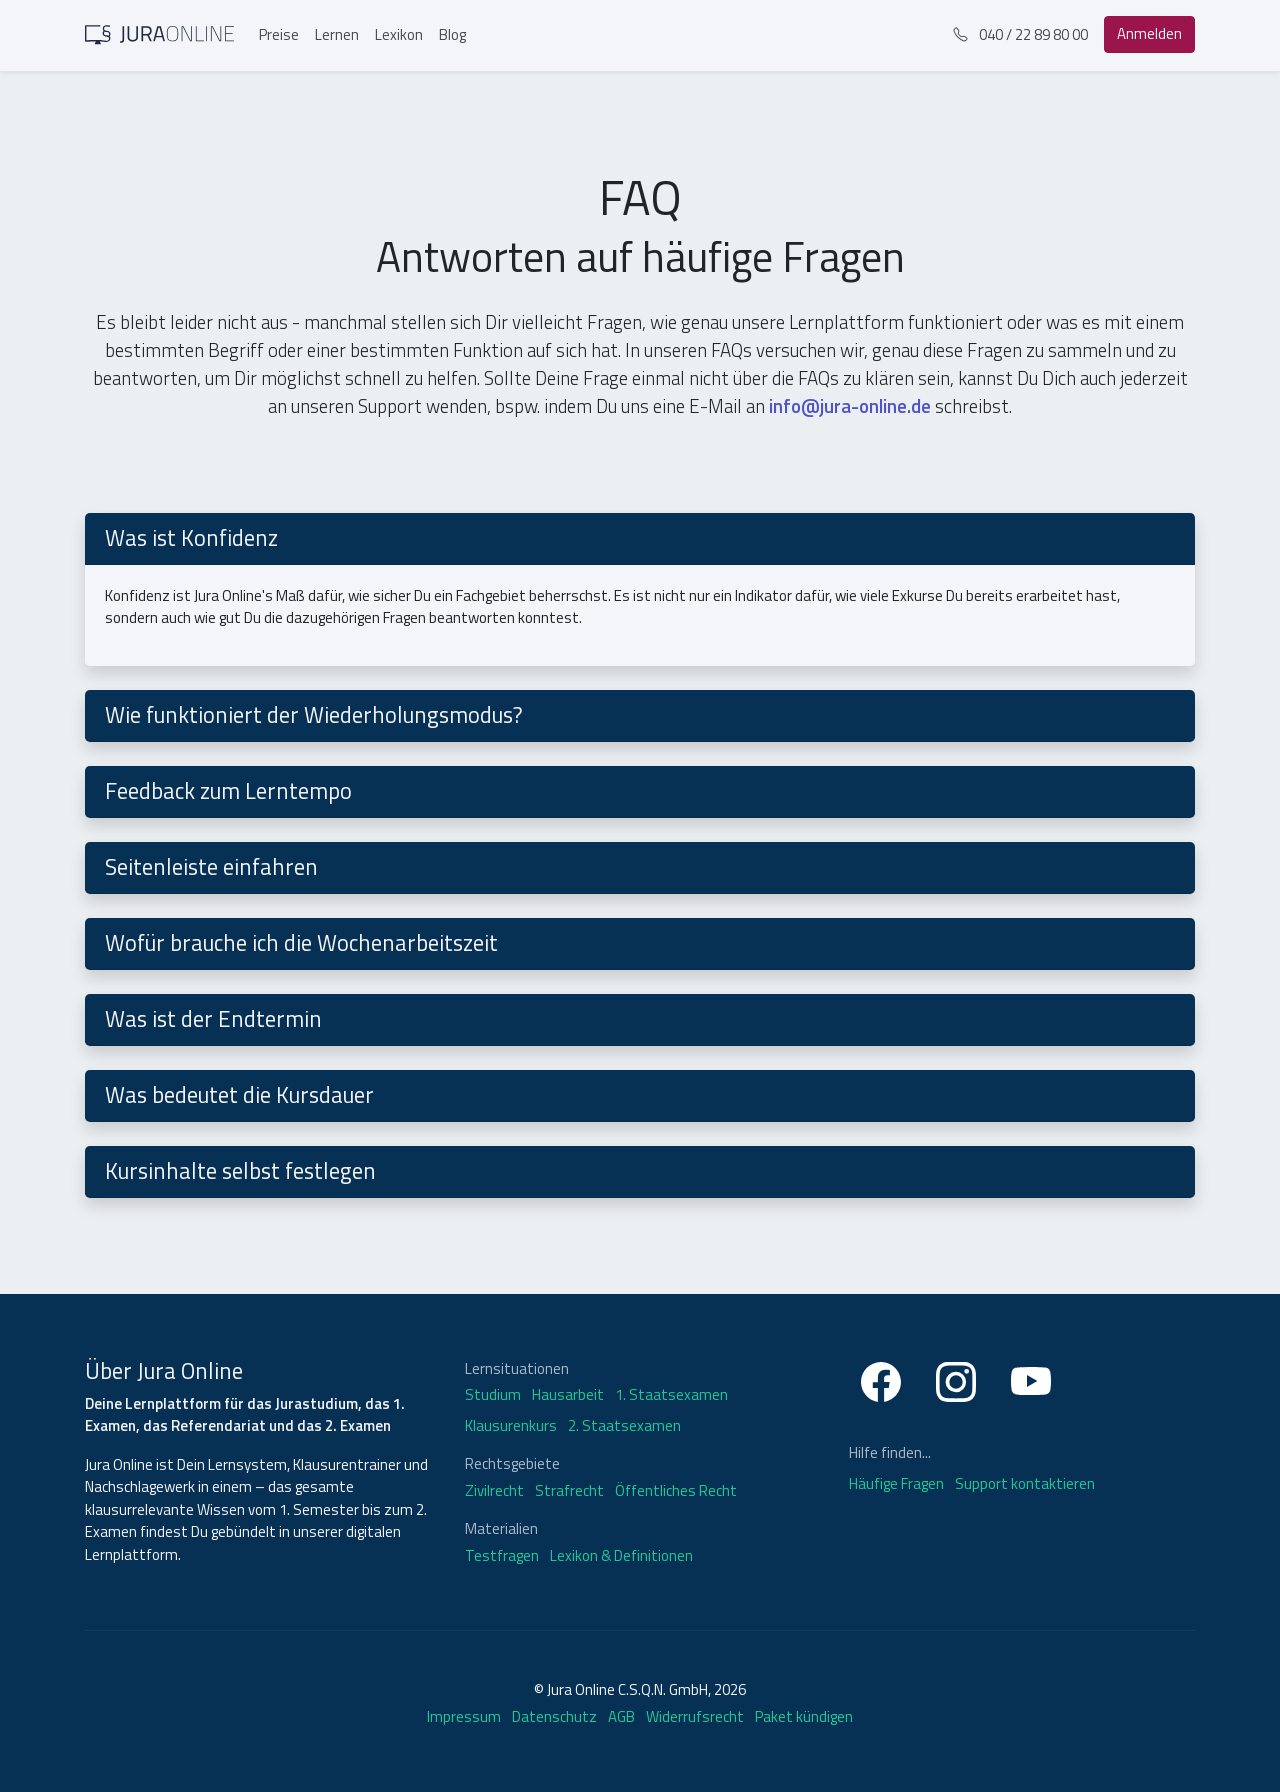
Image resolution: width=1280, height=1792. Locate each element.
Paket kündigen (804, 1716)
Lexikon (399, 34)
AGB (621, 1716)
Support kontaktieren (1025, 1483)
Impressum (464, 1716)
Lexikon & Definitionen (621, 1556)
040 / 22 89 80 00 (1020, 34)
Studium (493, 1395)
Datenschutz (554, 1716)
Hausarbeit (568, 1395)
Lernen (337, 34)
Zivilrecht (494, 1491)
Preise (279, 34)
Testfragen (502, 1556)
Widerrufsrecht (695, 1716)
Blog (452, 34)
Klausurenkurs (511, 1426)
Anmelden (1149, 33)
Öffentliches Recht (676, 1491)
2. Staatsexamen (624, 1426)
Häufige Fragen (898, 1483)
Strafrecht (569, 1491)
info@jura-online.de (852, 406)
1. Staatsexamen (671, 1395)
